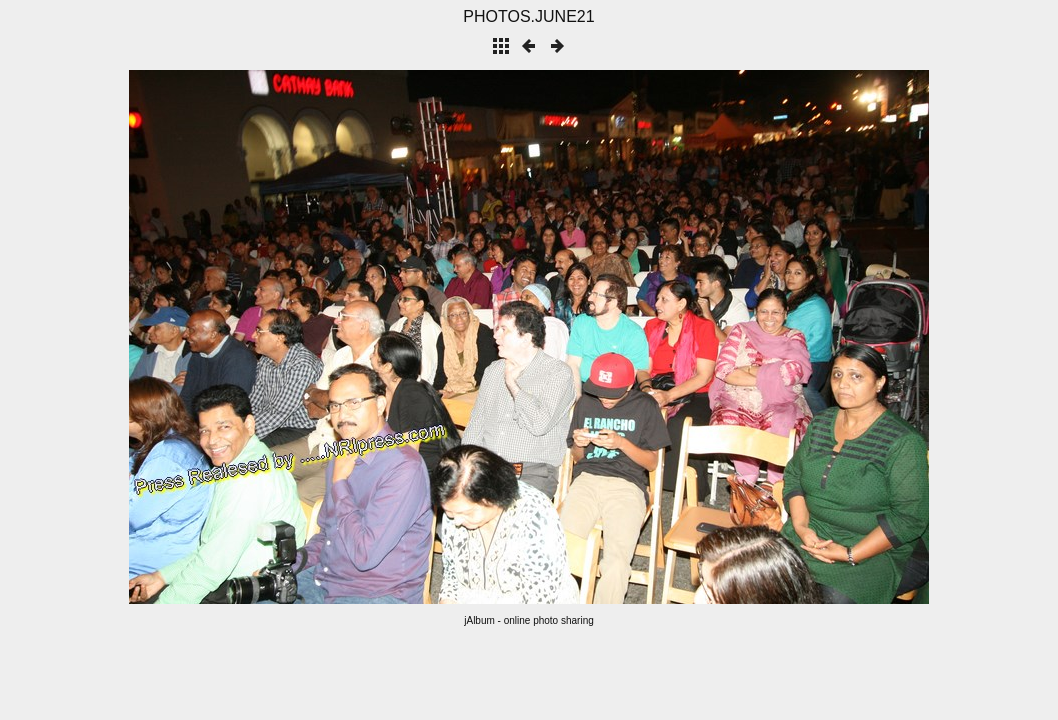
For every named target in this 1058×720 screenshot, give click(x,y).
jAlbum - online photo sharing (529, 620)
